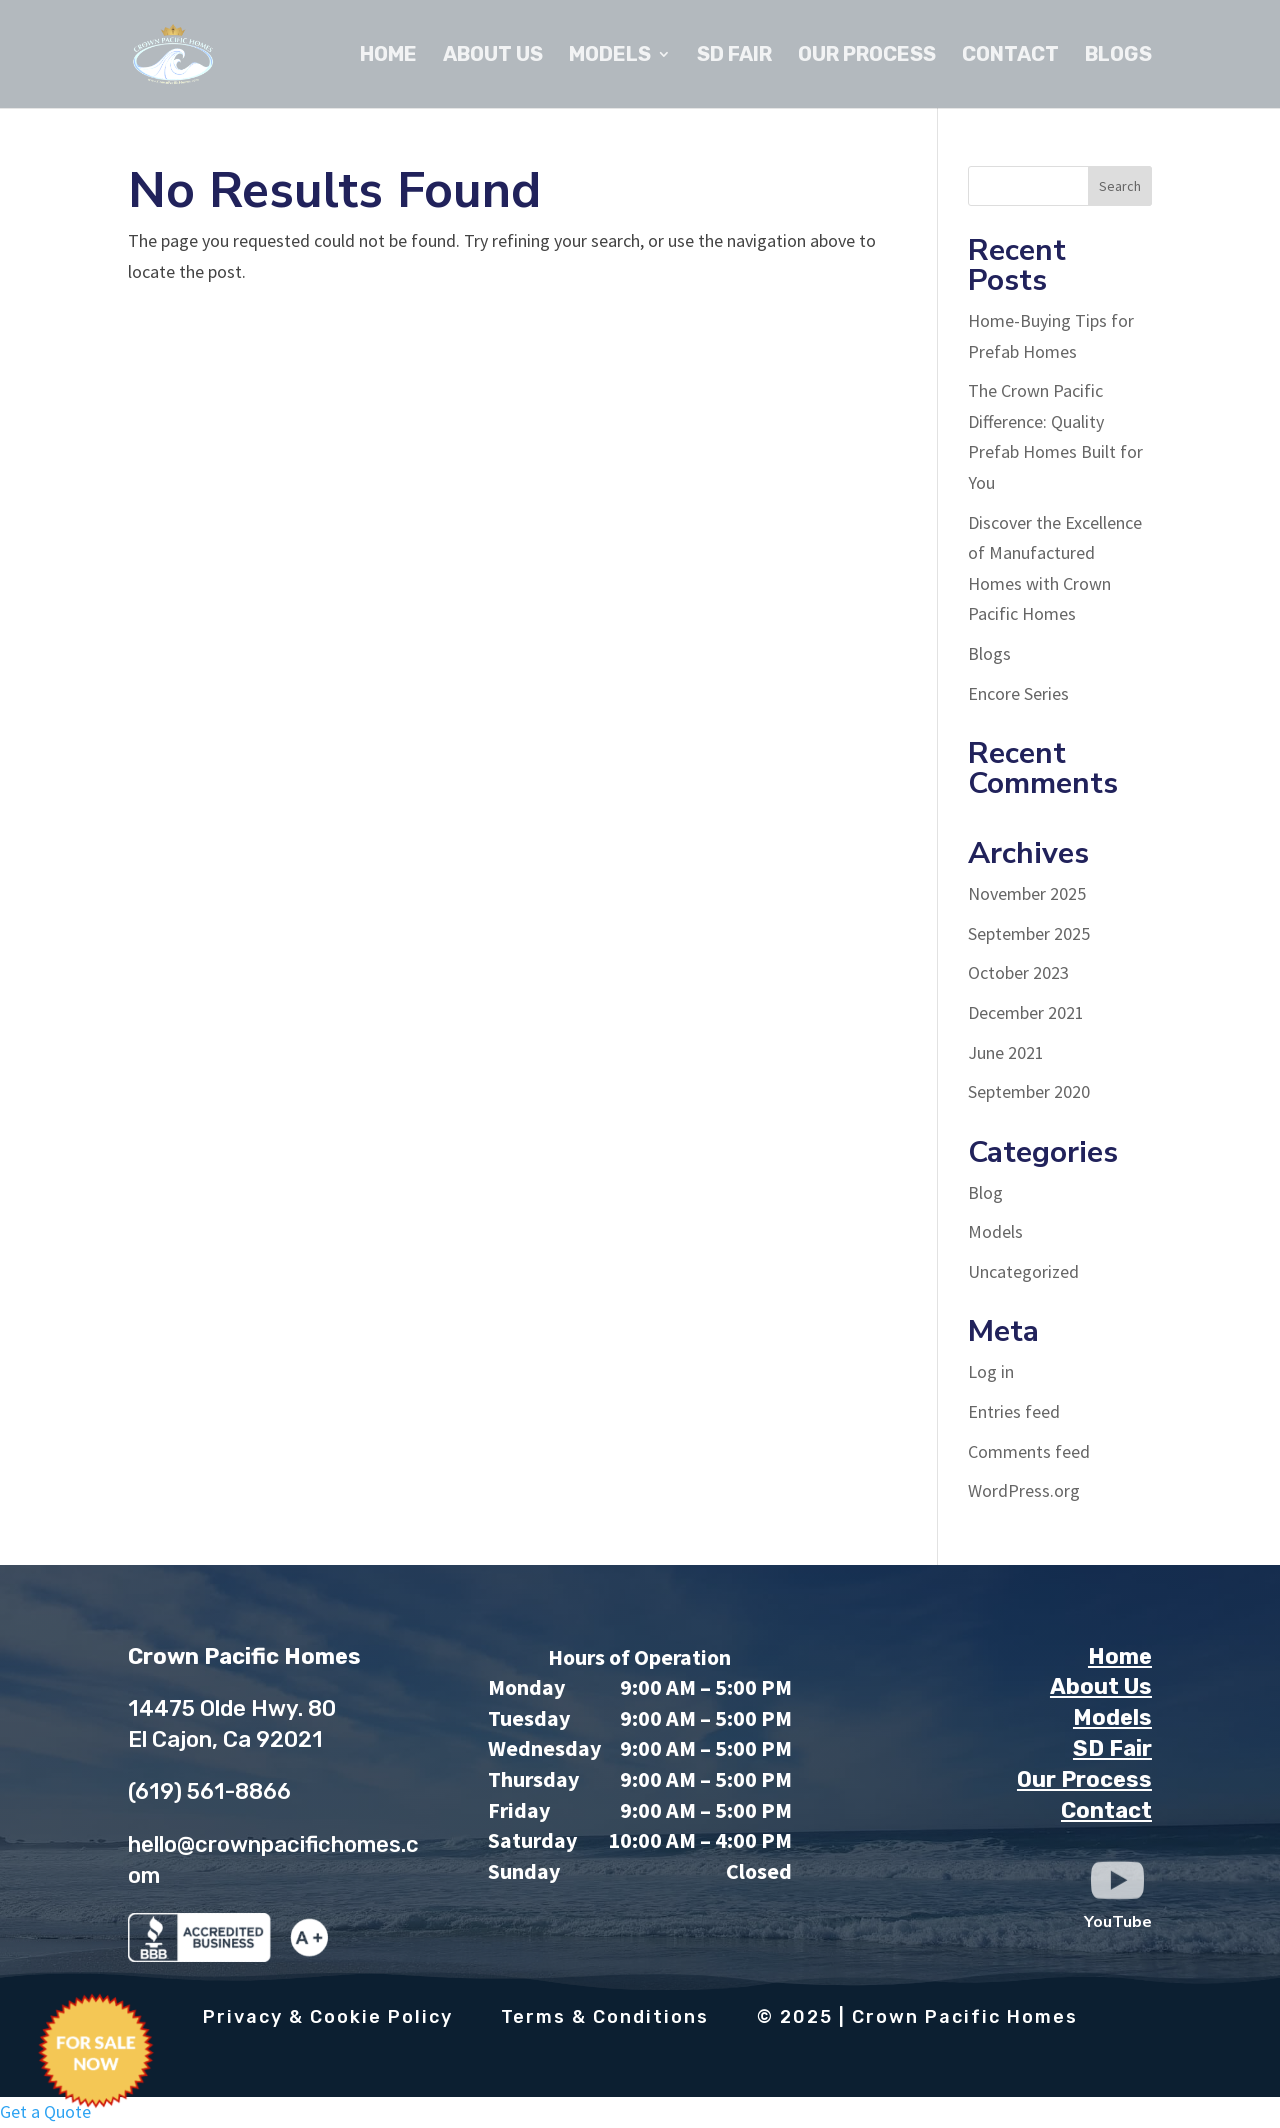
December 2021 (1026, 1012)
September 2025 (1029, 933)
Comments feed (1029, 1451)
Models (610, 56)
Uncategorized (1023, 1271)
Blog (985, 1192)
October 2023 (1018, 972)
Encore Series (1018, 693)
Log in (991, 1371)
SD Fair (734, 56)
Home (388, 56)
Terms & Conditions (605, 2017)
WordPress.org (1024, 1490)
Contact (1010, 56)
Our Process (867, 56)
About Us (493, 56)
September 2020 (1029, 1091)
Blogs (1118, 56)
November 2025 (1027, 893)
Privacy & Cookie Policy (328, 2017)
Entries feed (1014, 1411)
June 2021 (1006, 1052)
